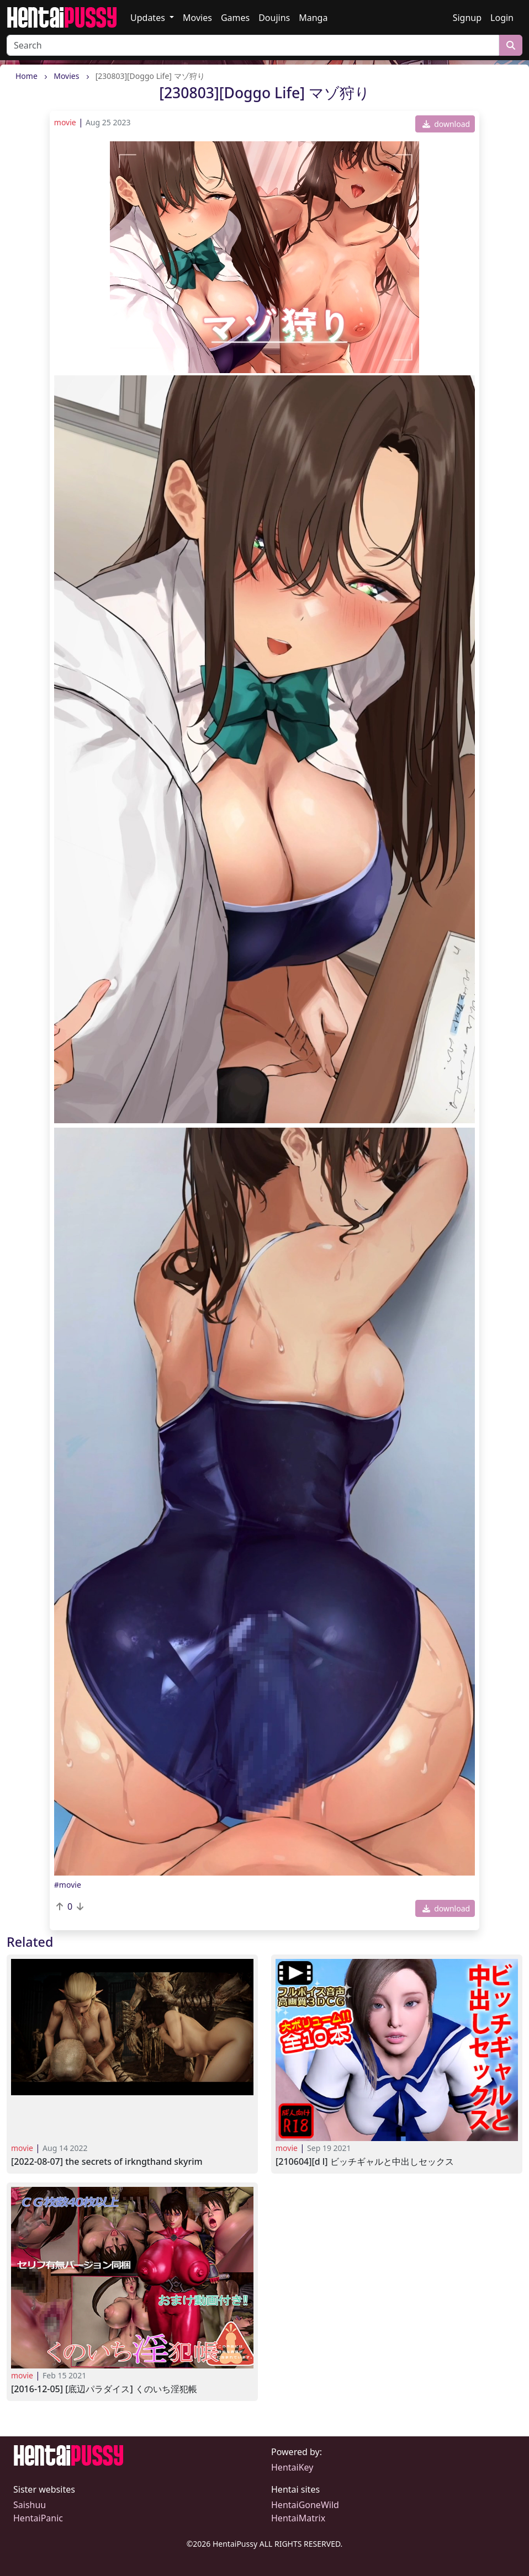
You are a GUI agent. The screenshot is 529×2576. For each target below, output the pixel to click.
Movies (197, 18)
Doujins (274, 18)
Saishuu (29, 2505)
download (446, 124)
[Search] (253, 45)
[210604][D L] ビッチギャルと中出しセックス (365, 2162)
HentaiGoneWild (305, 2505)
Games (235, 18)
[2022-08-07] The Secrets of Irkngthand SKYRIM (107, 2162)
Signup (467, 18)
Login (502, 18)
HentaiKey (292, 2467)
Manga (313, 18)
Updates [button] (148, 18)
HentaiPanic (38, 2518)
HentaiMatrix (298, 2518)
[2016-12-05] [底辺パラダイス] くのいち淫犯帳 (104, 2389)
